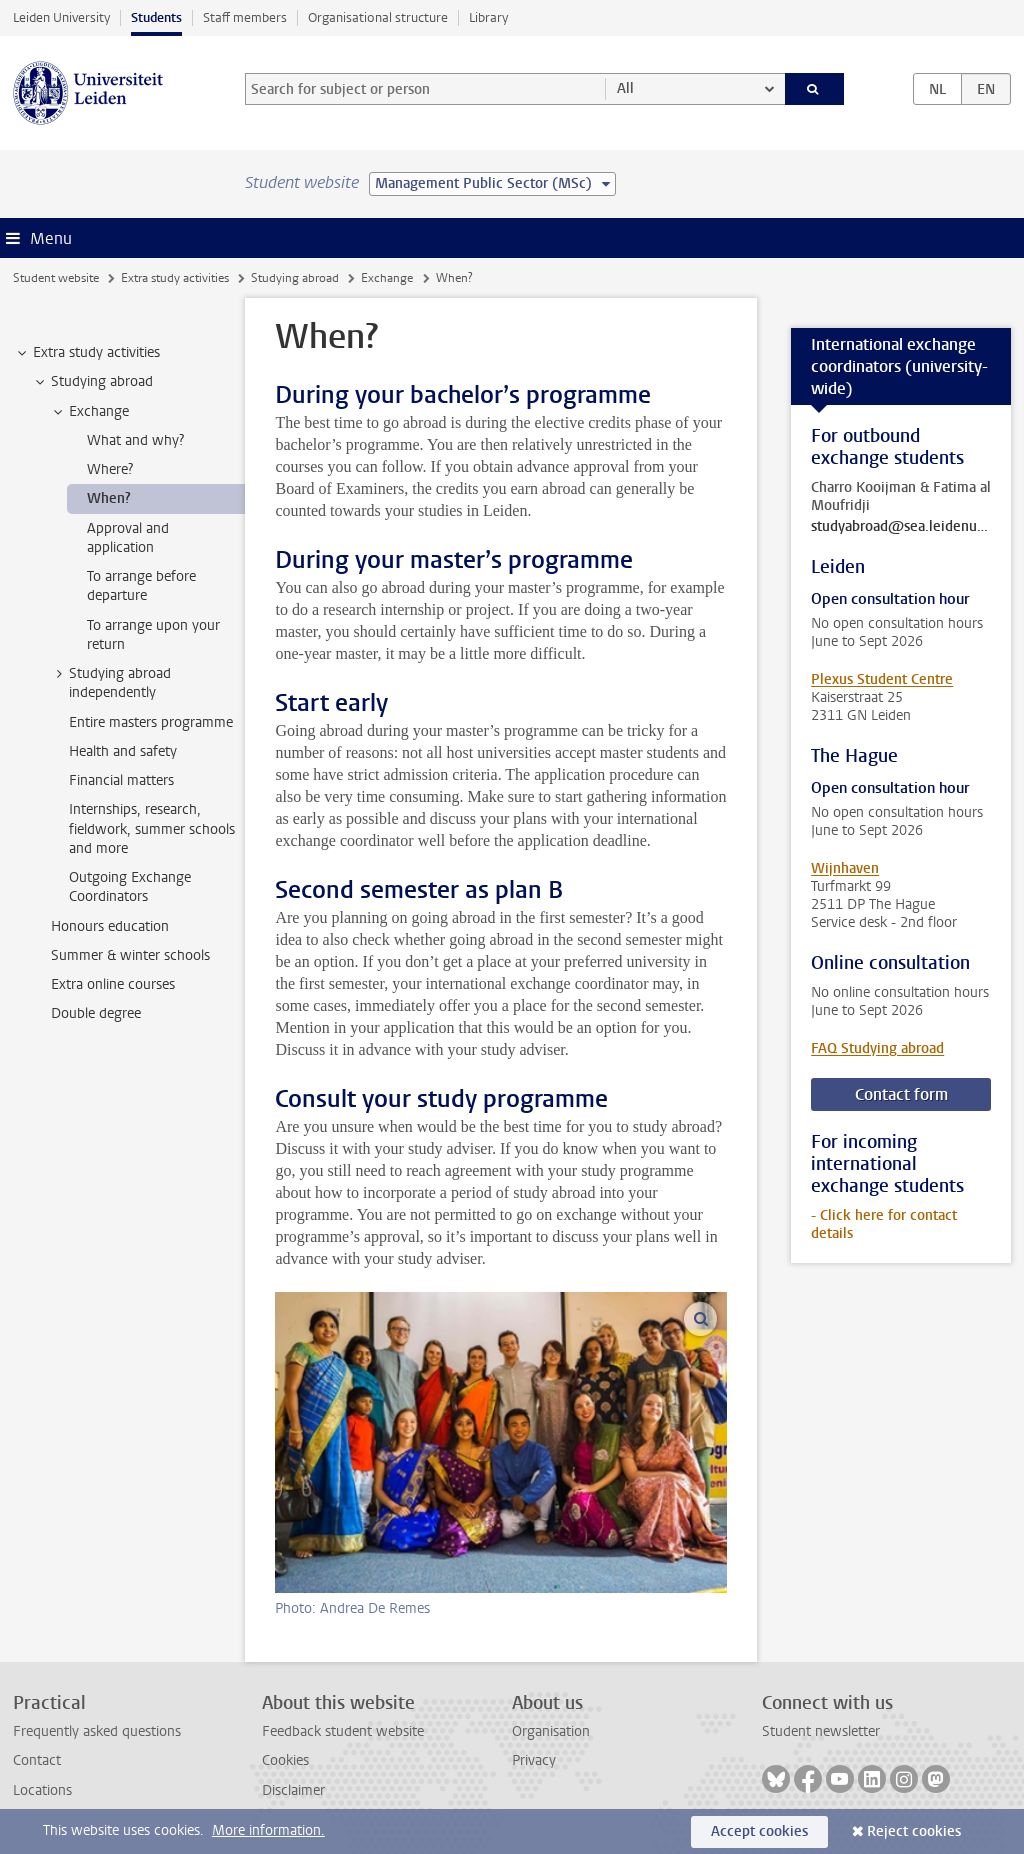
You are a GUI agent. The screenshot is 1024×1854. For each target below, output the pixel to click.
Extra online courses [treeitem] (113, 984)
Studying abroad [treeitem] (92, 382)
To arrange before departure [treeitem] (141, 586)
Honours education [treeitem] (110, 926)
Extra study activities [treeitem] (87, 353)
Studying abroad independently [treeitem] (110, 683)
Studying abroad (295, 278)
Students (156, 17)
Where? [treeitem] (110, 469)
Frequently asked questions (97, 1731)
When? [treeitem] (109, 498)
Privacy (534, 1760)
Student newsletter (821, 1731)
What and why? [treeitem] (135, 440)
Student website (56, 278)
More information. (268, 1830)
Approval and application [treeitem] (128, 538)
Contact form (901, 1094)
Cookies (285, 1760)
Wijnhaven (845, 868)
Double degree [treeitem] (96, 1013)
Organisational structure (378, 17)
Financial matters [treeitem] (121, 780)
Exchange (387, 278)
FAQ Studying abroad (877, 1048)
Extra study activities (175, 278)
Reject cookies (914, 1831)
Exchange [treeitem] (89, 412)
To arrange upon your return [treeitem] (153, 635)
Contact (37, 1760)
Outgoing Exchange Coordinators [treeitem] (130, 887)
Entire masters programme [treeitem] (151, 722)
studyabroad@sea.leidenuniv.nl (901, 527)
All (625, 88)
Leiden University (61, 17)
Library (488, 17)
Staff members (245, 17)
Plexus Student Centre (882, 679)
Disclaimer (293, 1790)
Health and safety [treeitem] (123, 751)
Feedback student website (343, 1731)
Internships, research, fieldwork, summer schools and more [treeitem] (152, 829)
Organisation (551, 1731)
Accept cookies (759, 1831)
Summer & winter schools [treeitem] (130, 955)
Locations (42, 1790)
